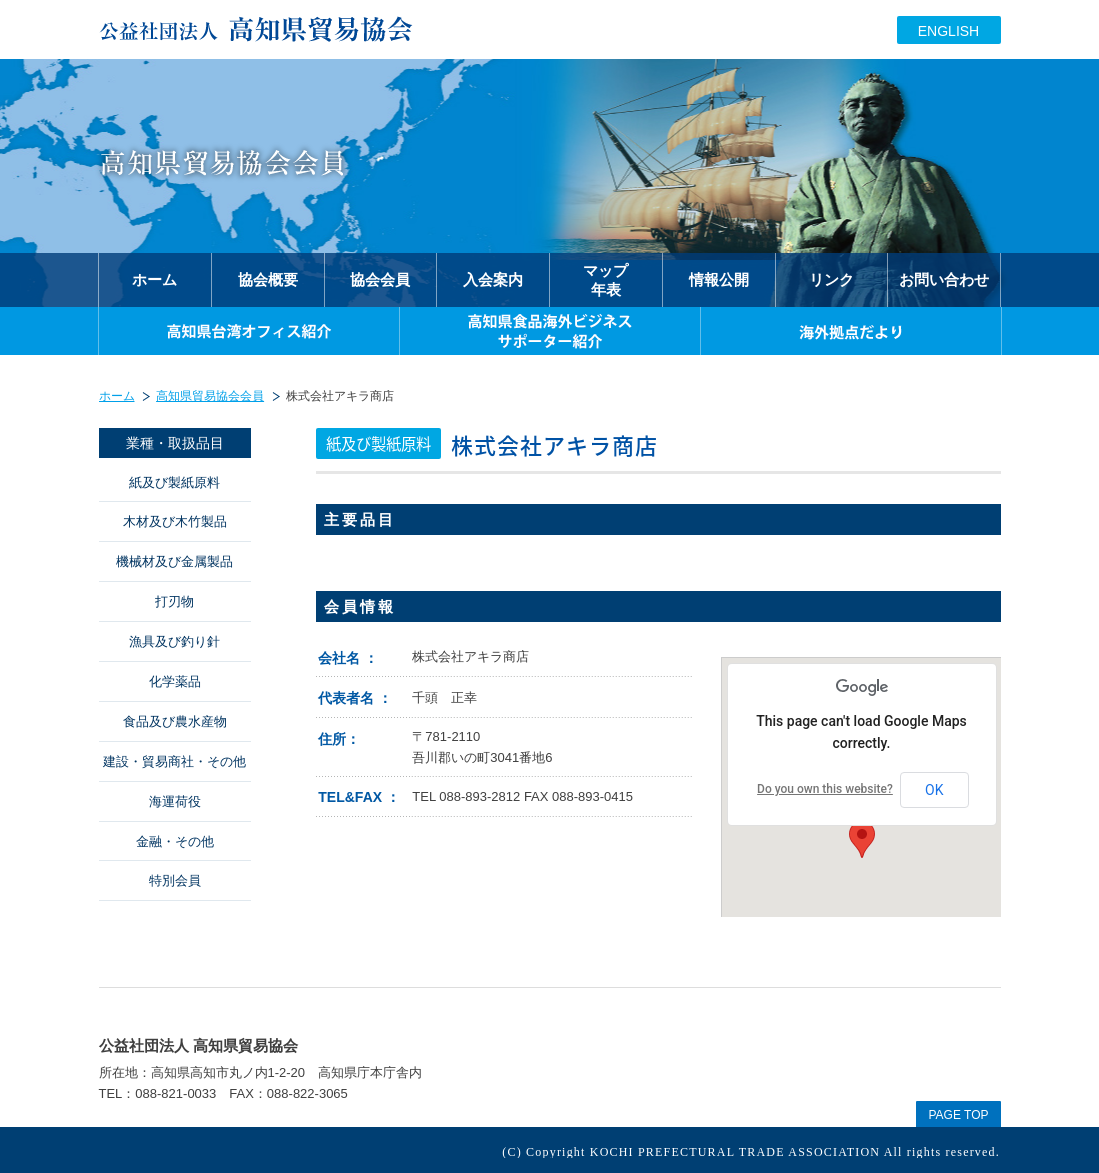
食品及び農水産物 (175, 721)
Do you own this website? (825, 789)
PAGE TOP (958, 1115)
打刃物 (174, 601)
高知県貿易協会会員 (210, 396)
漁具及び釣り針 (174, 641)
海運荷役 (175, 801)
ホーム (117, 396)
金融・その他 (175, 841)
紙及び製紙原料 (174, 482)
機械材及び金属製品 (174, 561)
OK (934, 790)
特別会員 (175, 880)
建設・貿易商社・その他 (174, 761)
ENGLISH (948, 31)
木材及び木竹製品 (175, 521)
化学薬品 (175, 681)
